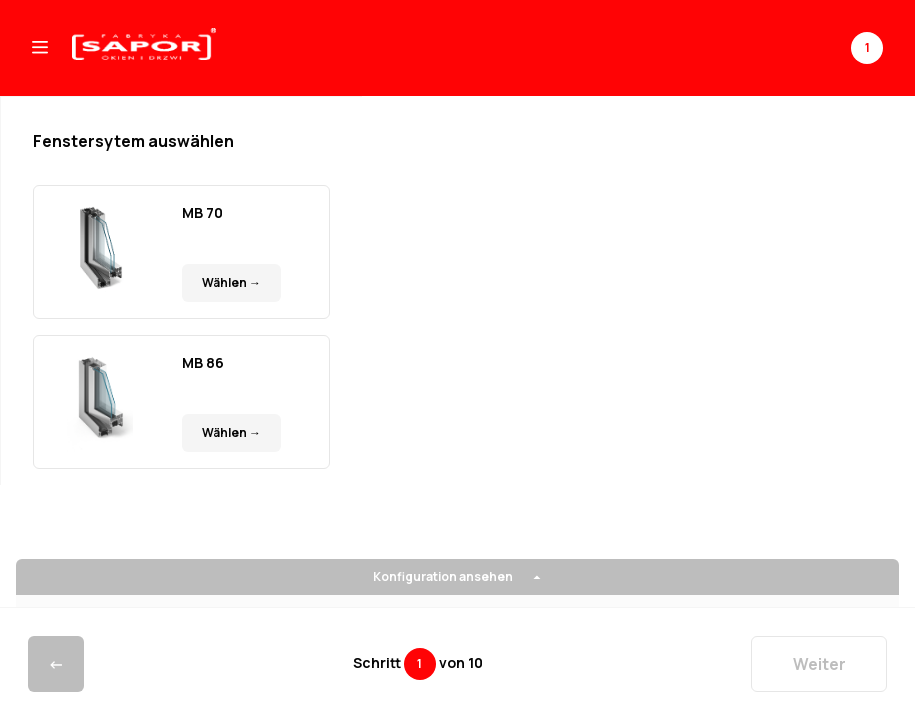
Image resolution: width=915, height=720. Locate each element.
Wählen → (231, 282)
